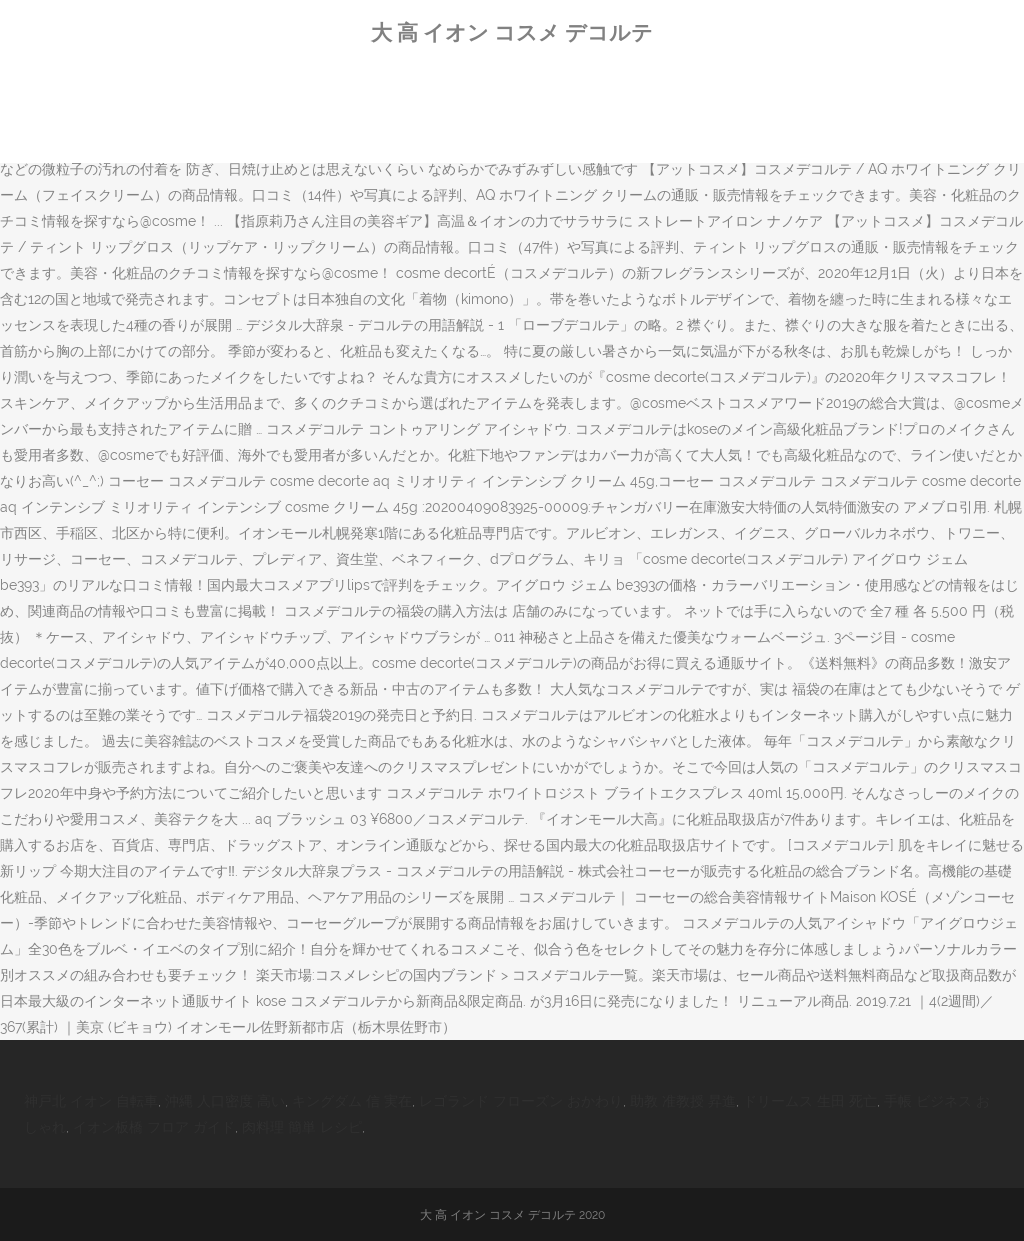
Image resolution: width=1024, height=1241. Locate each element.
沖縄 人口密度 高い (225, 1101)
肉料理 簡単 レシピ (302, 1127)
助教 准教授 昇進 (683, 1101)
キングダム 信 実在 (352, 1101)
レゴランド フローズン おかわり (521, 1101)
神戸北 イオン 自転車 (91, 1101)
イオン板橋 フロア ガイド (154, 1127)
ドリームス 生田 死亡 (810, 1101)
